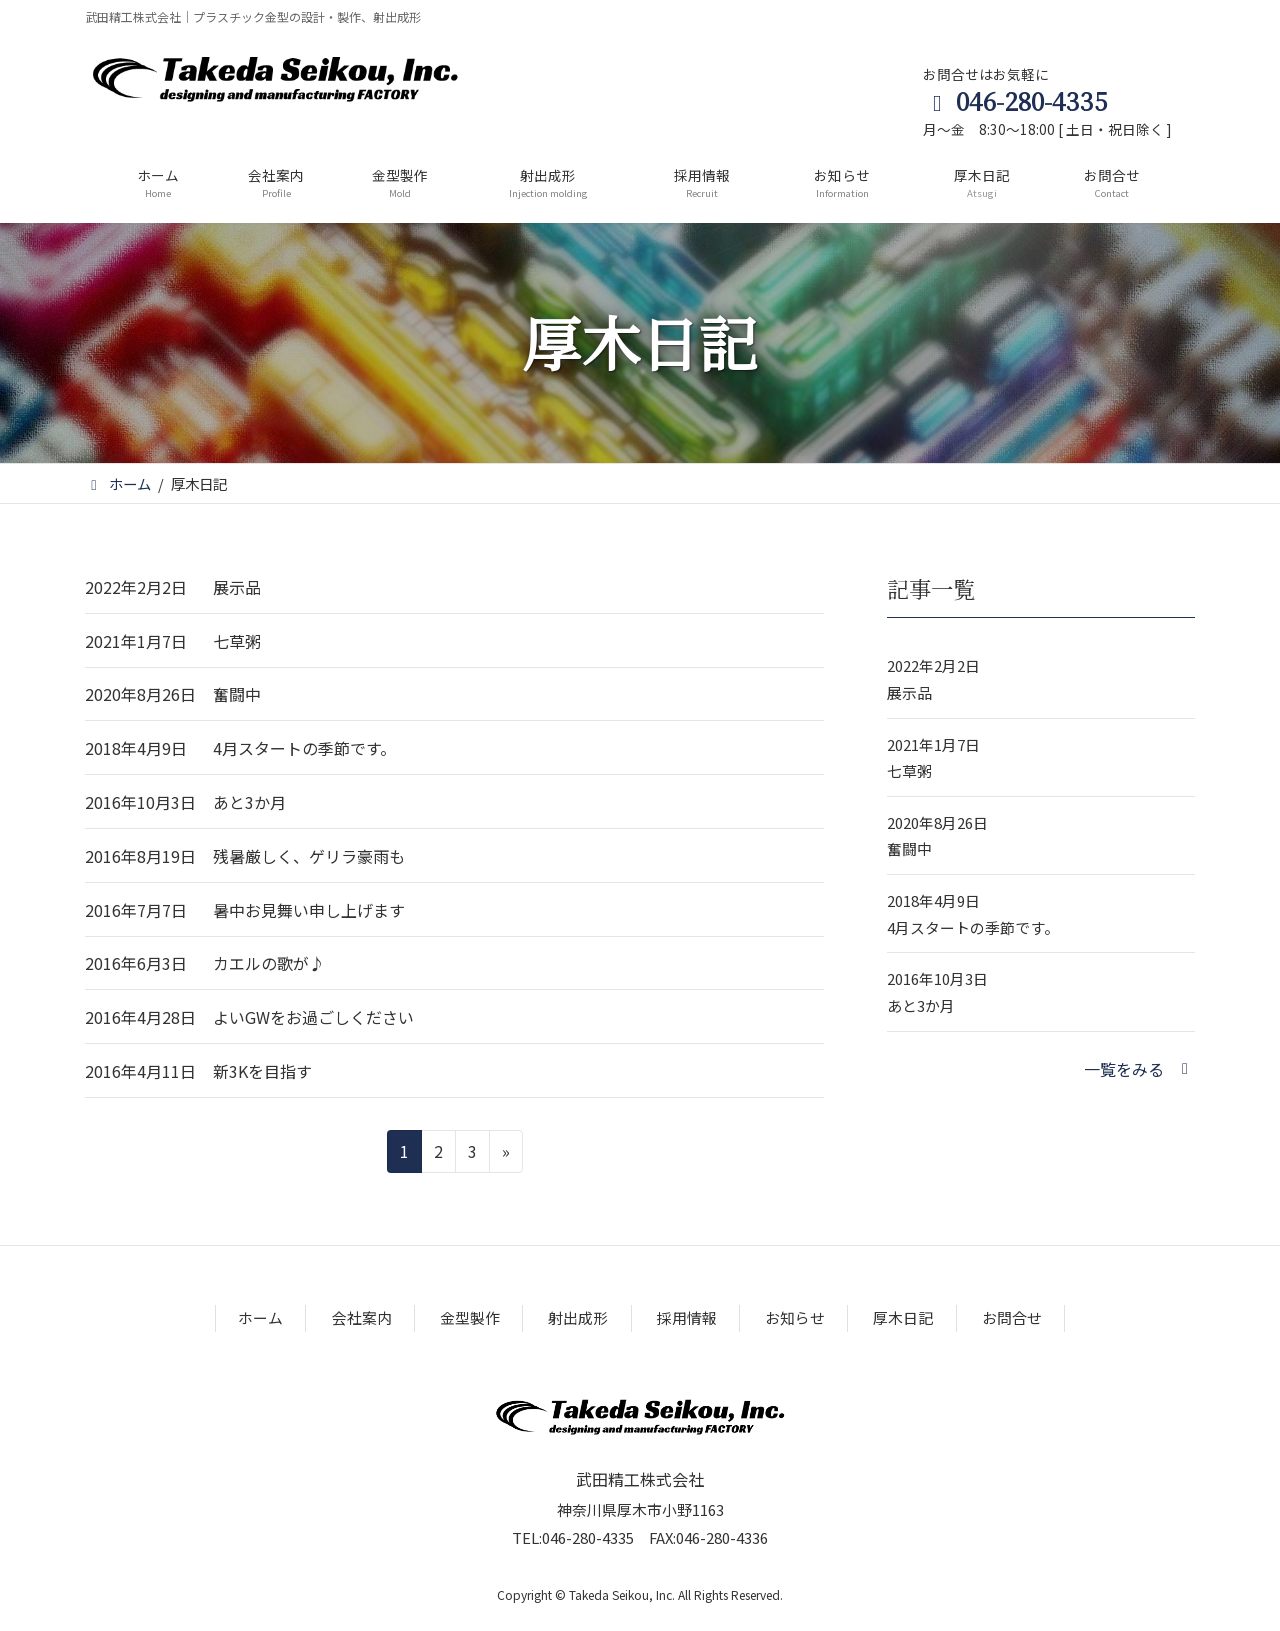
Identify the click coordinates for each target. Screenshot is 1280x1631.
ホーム (260, 1317)
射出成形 (578, 1317)
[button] (1139, 1069)
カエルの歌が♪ (269, 963)
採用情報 (687, 1317)
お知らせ (795, 1317)
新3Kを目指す (262, 1071)
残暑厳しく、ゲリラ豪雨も (309, 856)
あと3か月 (249, 802)
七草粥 (237, 641)
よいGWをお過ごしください (313, 1017)
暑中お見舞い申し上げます (309, 910)
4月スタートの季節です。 (304, 748)
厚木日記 (903, 1317)
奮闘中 (237, 694)
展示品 (237, 587)
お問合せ (1012, 1317)
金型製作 (470, 1317)
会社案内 (362, 1317)
